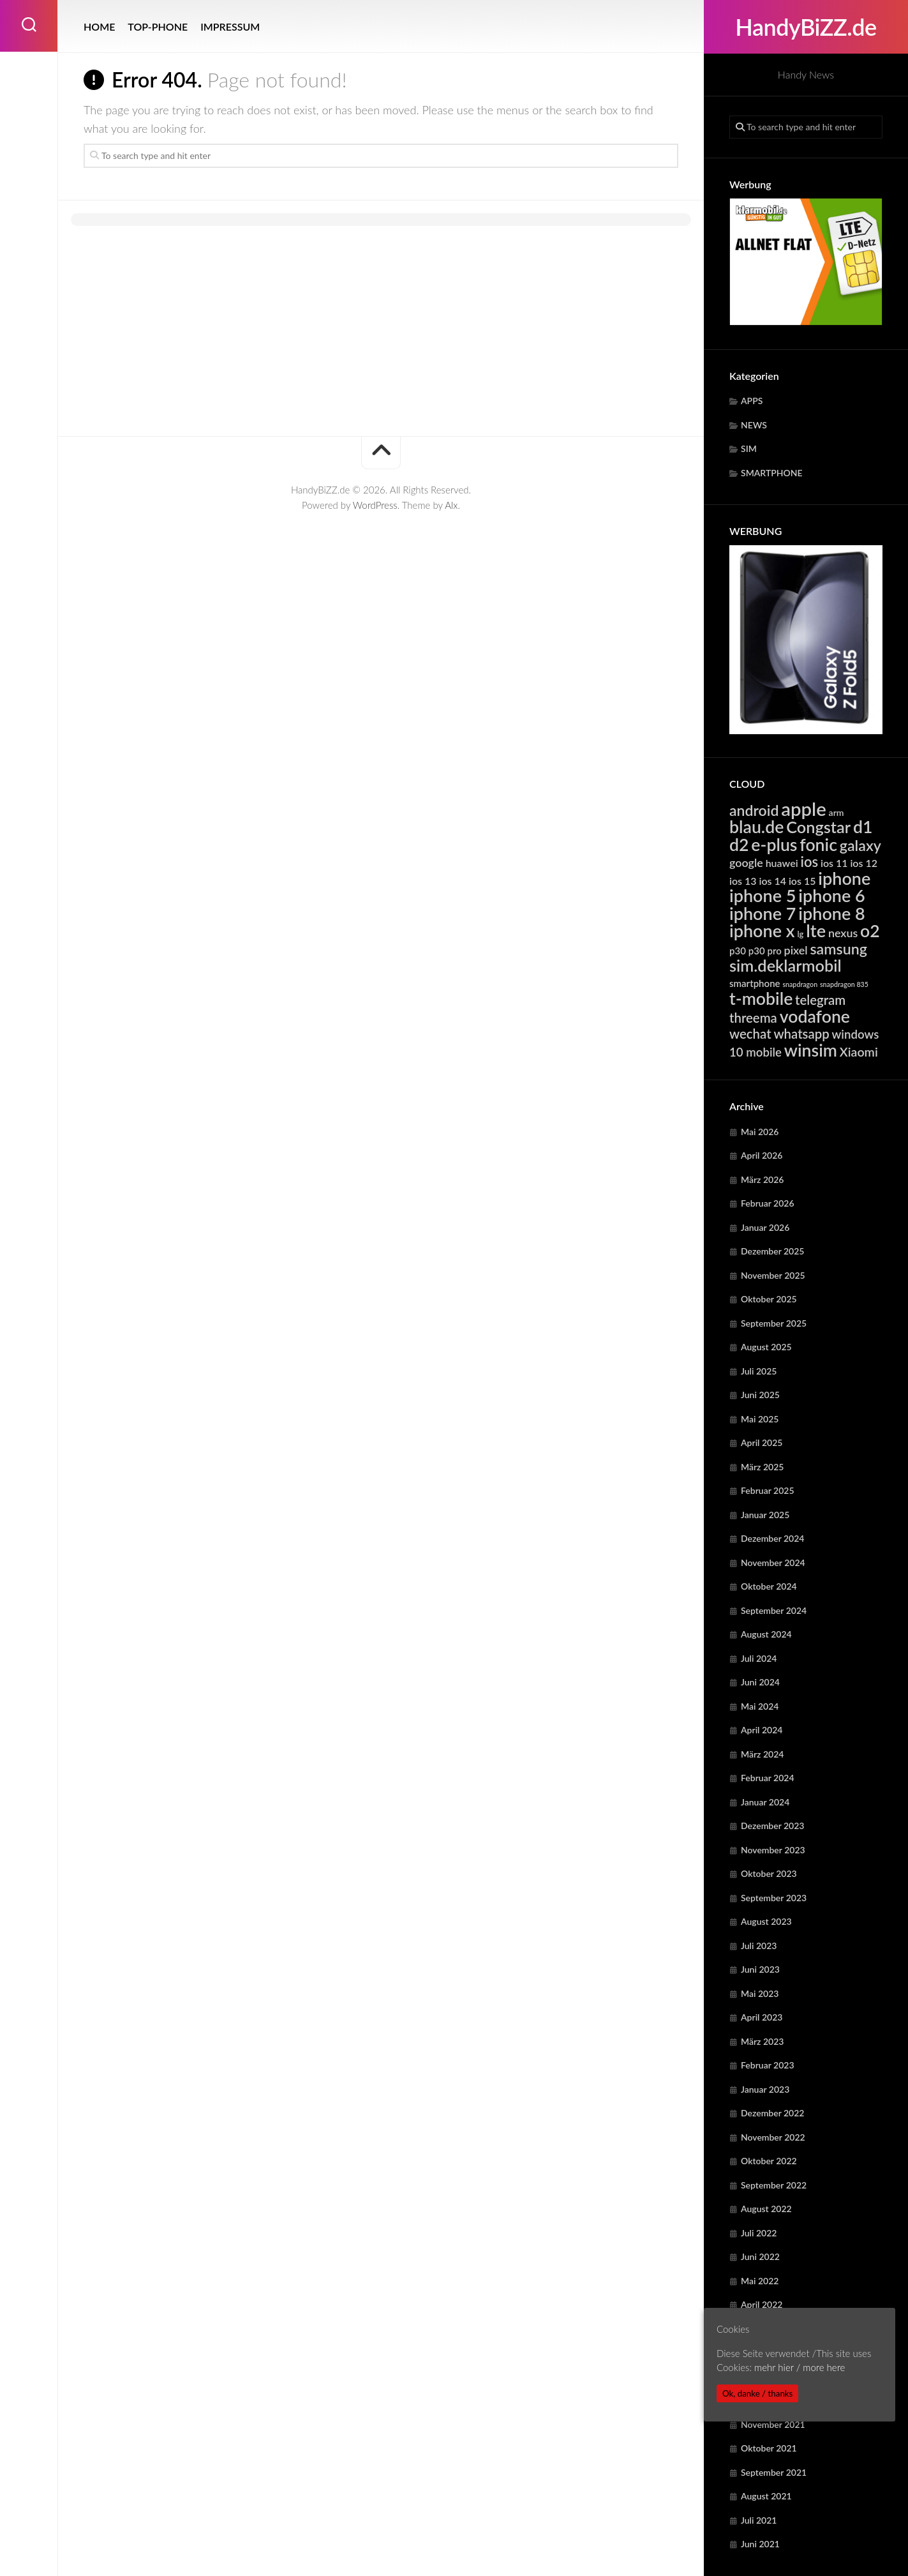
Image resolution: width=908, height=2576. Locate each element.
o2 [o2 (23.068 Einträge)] (870, 931)
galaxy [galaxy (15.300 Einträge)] (860, 845)
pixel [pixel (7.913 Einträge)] (796, 950)
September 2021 (774, 2472)
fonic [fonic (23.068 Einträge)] (818, 844)
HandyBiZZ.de (805, 27)
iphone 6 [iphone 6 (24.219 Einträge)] (831, 895)
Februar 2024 (767, 1777)
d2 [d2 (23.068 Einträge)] (739, 844)
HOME (99, 26)
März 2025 (762, 1466)
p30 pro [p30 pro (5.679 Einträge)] (765, 950)
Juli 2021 (759, 2520)
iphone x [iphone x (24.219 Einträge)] (762, 930)
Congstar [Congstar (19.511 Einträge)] (818, 826)
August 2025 (766, 1346)
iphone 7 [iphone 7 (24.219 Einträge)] (762, 913)
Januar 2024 (765, 1801)
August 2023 (766, 1921)
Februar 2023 (767, 2065)
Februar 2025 (767, 1490)
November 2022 (773, 2137)
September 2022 (774, 2185)
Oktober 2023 (769, 1873)
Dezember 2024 (772, 1538)
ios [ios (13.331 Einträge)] (809, 861)
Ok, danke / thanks (757, 2393)
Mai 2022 (759, 2280)
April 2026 (762, 1155)
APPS (752, 400)
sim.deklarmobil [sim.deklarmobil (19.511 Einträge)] (785, 965)
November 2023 (773, 1849)
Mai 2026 (759, 1131)
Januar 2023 (765, 2089)
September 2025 (774, 1323)
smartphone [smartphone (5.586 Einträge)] (754, 983)
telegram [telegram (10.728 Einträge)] (820, 999)
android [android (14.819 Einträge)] (753, 810)
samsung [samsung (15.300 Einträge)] (838, 949)
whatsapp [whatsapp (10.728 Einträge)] (801, 1033)
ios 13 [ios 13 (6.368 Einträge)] (743, 881)
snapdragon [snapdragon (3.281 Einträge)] (799, 984)
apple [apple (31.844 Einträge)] (803, 808)
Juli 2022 (759, 2232)
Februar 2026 (767, 1203)
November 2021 (773, 2424)
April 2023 (762, 2017)
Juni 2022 (760, 2256)
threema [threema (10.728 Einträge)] (753, 1017)
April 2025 (762, 1442)
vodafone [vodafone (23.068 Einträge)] (815, 1016)
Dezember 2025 (772, 1251)
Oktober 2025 (769, 1298)
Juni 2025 (760, 1394)
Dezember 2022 (772, 2112)
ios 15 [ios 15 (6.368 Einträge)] (802, 881)
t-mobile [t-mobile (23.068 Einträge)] (761, 998)
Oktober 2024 (769, 1586)
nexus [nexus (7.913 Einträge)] (843, 933)
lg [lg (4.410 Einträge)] (800, 934)
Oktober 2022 (769, 2160)
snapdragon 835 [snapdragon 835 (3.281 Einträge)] (844, 984)
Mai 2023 (759, 1993)
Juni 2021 (760, 2543)
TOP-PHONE (158, 26)
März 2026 (762, 1179)
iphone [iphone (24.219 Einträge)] (844, 878)
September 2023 (774, 1897)
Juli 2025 (759, 1371)
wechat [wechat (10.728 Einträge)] (750, 1033)
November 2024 (773, 1562)
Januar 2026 (765, 1227)
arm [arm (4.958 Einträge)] (836, 812)
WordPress (375, 505)
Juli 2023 (759, 1945)
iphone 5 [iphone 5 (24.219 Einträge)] (762, 895)
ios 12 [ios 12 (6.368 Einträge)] (863, 863)
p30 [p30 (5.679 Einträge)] (737, 950)
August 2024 (766, 1634)
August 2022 (766, 2208)
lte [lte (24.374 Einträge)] (816, 930)
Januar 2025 (765, 1514)
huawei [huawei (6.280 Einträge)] (782, 863)
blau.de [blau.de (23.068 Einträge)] (756, 827)
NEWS (754, 424)
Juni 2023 (760, 1969)
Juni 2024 (760, 1681)
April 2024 (762, 1729)
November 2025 (773, 1275)
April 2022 (762, 2304)
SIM (749, 448)
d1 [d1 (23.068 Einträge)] (863, 827)
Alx (451, 505)
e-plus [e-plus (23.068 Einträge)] (774, 844)
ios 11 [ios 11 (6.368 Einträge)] (834, 863)
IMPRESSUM (230, 26)
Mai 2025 (759, 1418)
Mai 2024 (759, 1706)
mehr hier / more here (799, 2367)
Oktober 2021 (769, 2448)
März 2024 (762, 1754)
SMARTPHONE (772, 472)
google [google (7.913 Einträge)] (746, 862)
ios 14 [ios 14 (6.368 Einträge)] (772, 881)
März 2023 (762, 2041)
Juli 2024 (759, 1658)
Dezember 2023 (772, 1825)
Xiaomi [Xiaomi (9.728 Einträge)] (859, 1051)
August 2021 (766, 2495)
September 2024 (774, 1610)
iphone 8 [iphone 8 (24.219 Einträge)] (831, 913)
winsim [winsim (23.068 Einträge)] (810, 1050)
